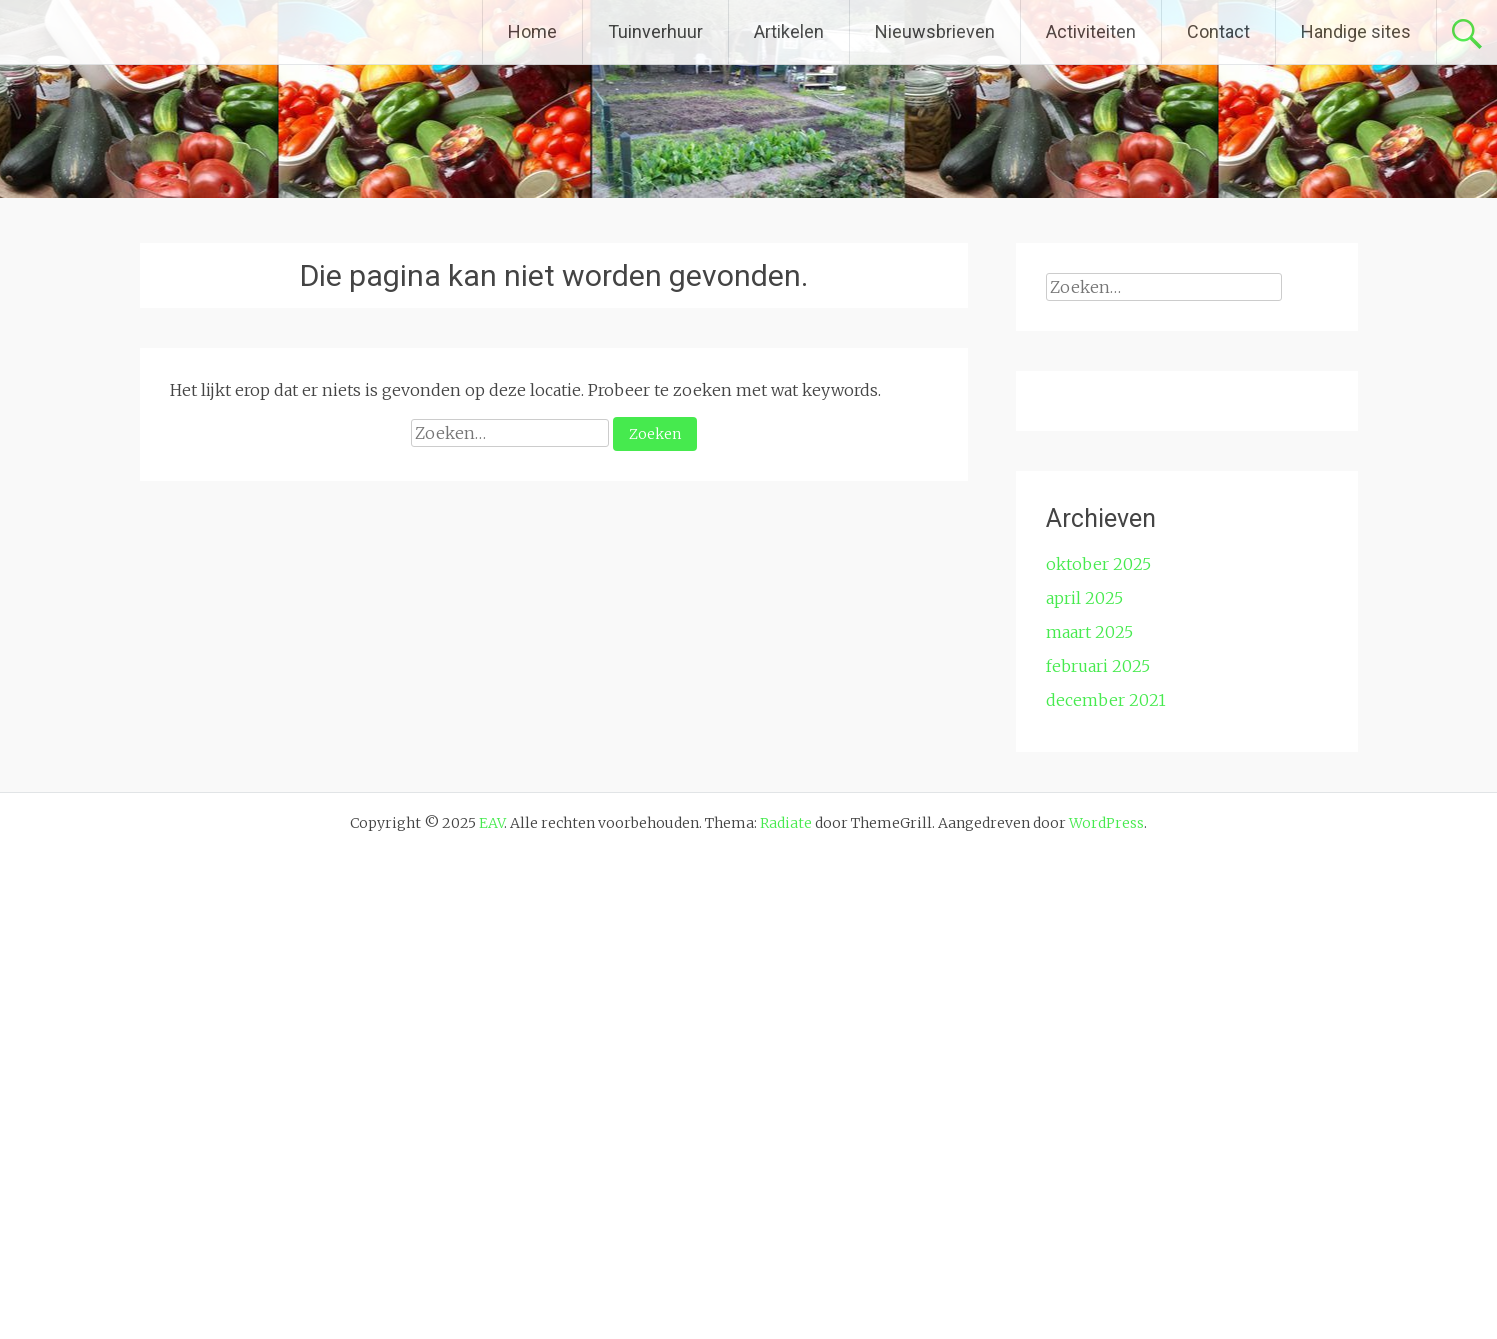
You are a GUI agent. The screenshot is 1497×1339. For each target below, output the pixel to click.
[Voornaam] (1171, 709)
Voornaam (1114, 678)
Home (532, 31)
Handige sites (1356, 31)
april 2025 (1084, 1083)
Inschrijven (1171, 828)
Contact (1218, 31)
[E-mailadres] (1171, 643)
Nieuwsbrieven (935, 31)
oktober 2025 (1098, 1049)
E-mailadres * (1126, 611)
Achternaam (1120, 744)
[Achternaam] (1171, 775)
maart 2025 (1089, 1117)
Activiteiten (1091, 31)
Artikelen (789, 31)
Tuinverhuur (655, 31)
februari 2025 (1098, 1151)
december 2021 (1106, 1185)
